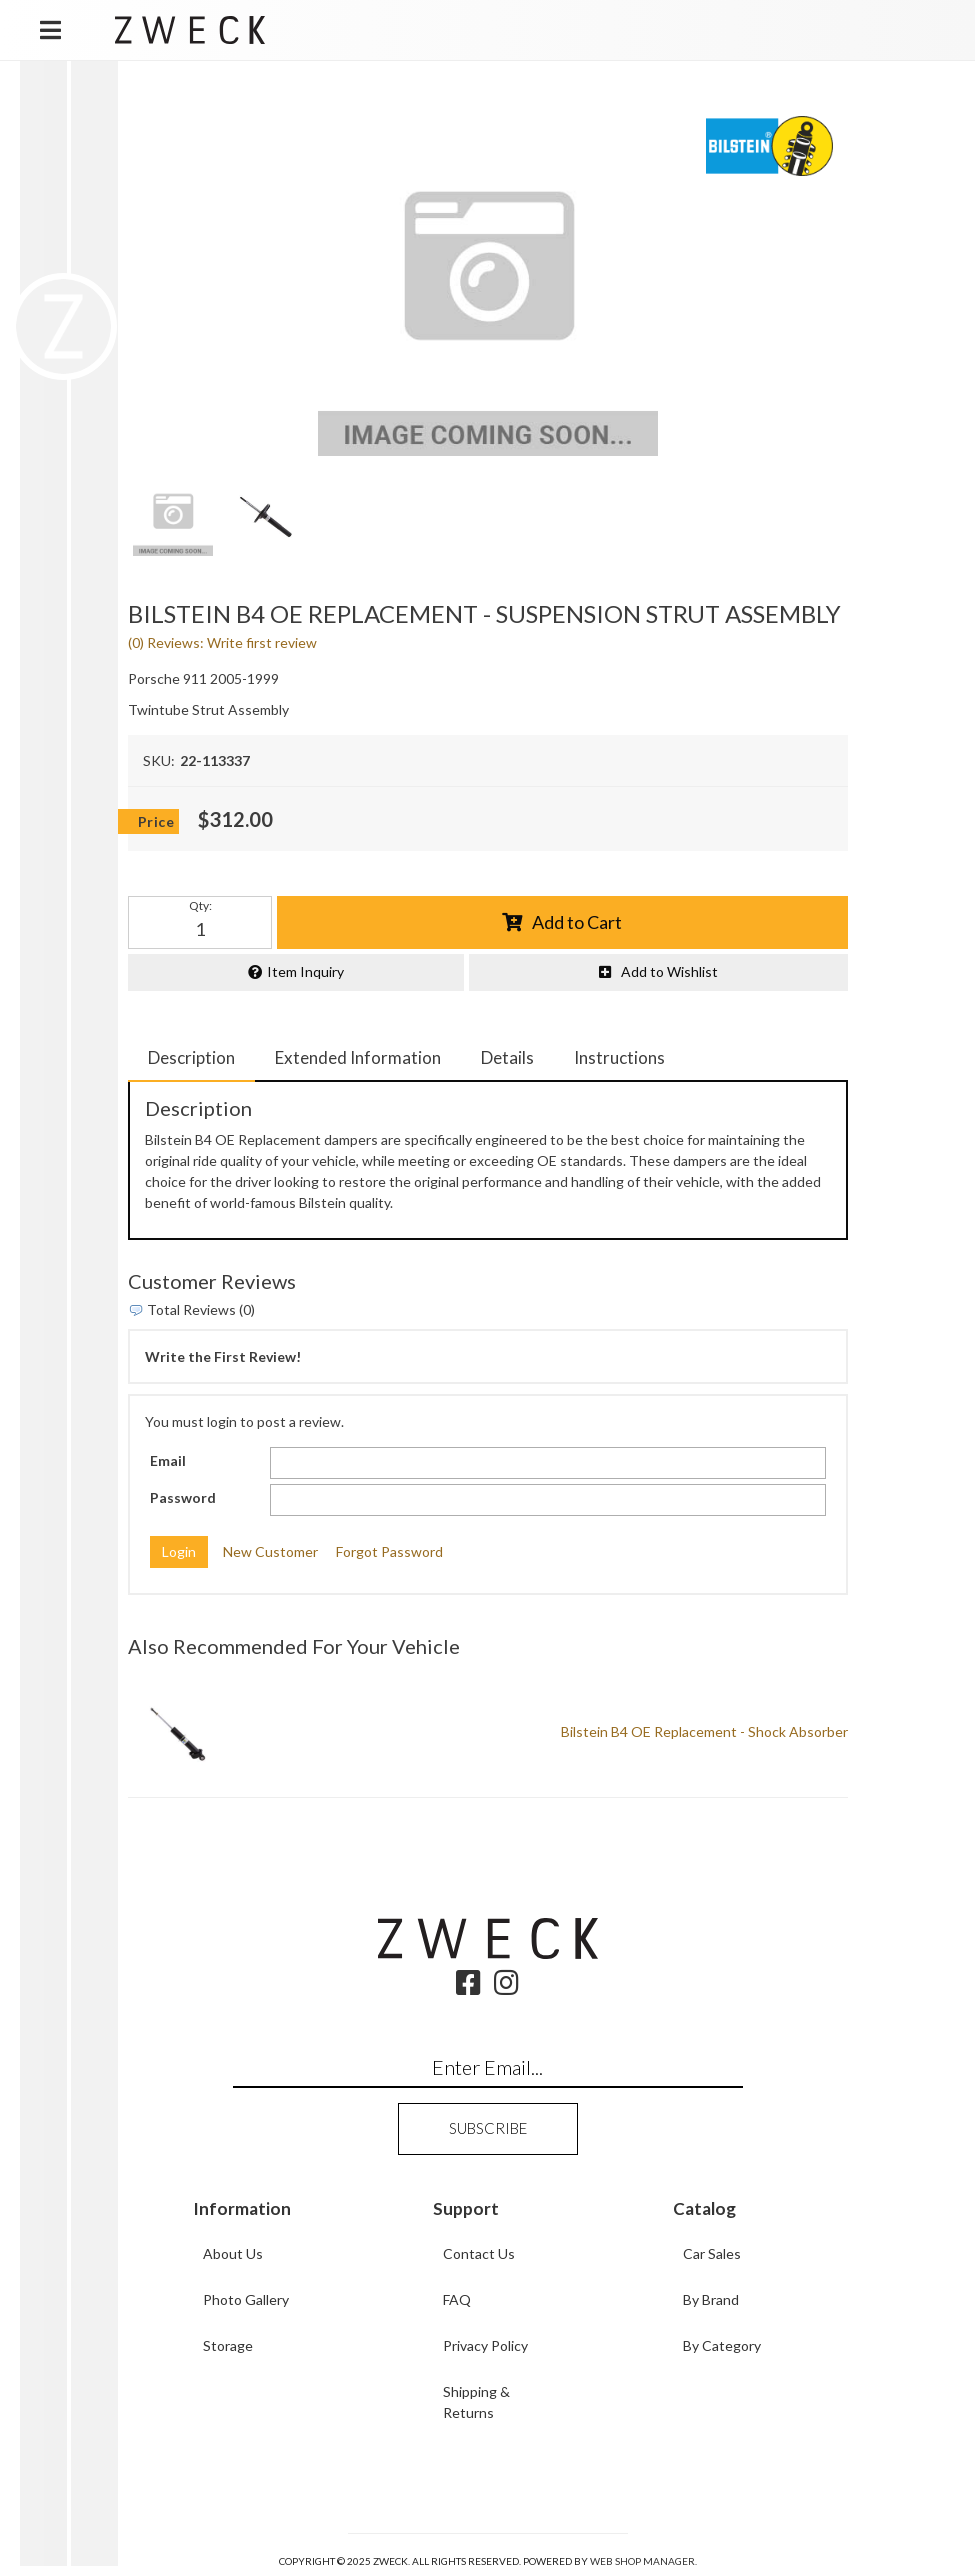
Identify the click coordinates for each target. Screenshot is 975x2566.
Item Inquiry (305, 971)
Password (183, 1497)
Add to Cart (577, 922)
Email (168, 1460)
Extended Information (358, 1057)
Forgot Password (389, 1551)
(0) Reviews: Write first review (222, 642)
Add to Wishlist (669, 971)
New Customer (270, 1551)
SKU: (159, 760)
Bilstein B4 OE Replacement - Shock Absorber (704, 1731)
